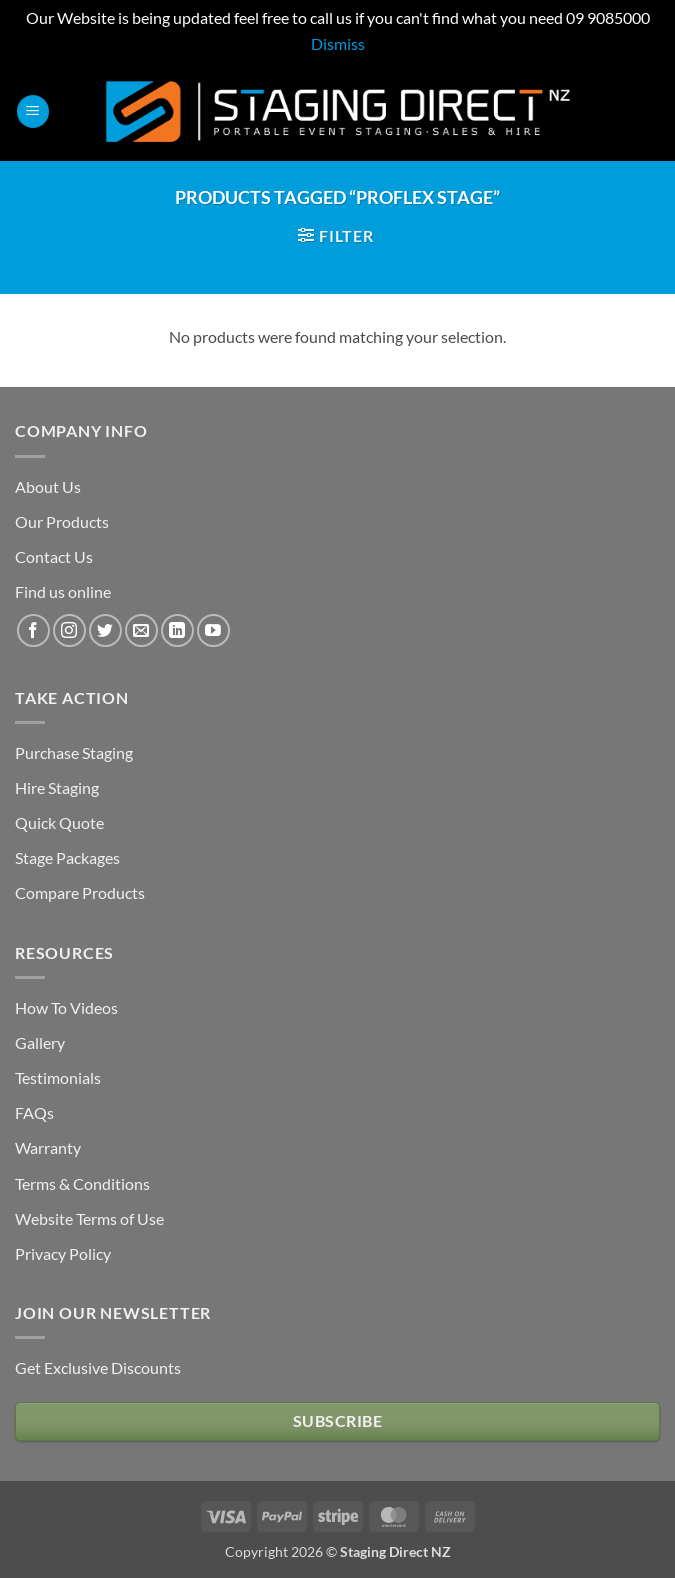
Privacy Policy (63, 1253)
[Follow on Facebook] (33, 630)
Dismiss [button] (338, 43)
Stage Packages (67, 857)
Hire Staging (57, 787)
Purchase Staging (74, 752)
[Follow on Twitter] (105, 630)
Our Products (62, 521)
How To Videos (66, 1007)
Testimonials (58, 1077)
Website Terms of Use (89, 1218)
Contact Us (54, 556)
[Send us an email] (141, 630)
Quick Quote (59, 822)
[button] (33, 111)
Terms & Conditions (82, 1183)
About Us (48, 486)
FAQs (34, 1112)
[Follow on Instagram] (69, 630)
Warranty (48, 1147)
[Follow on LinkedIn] (177, 630)
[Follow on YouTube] (213, 630)
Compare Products (80, 892)
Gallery (40, 1042)
